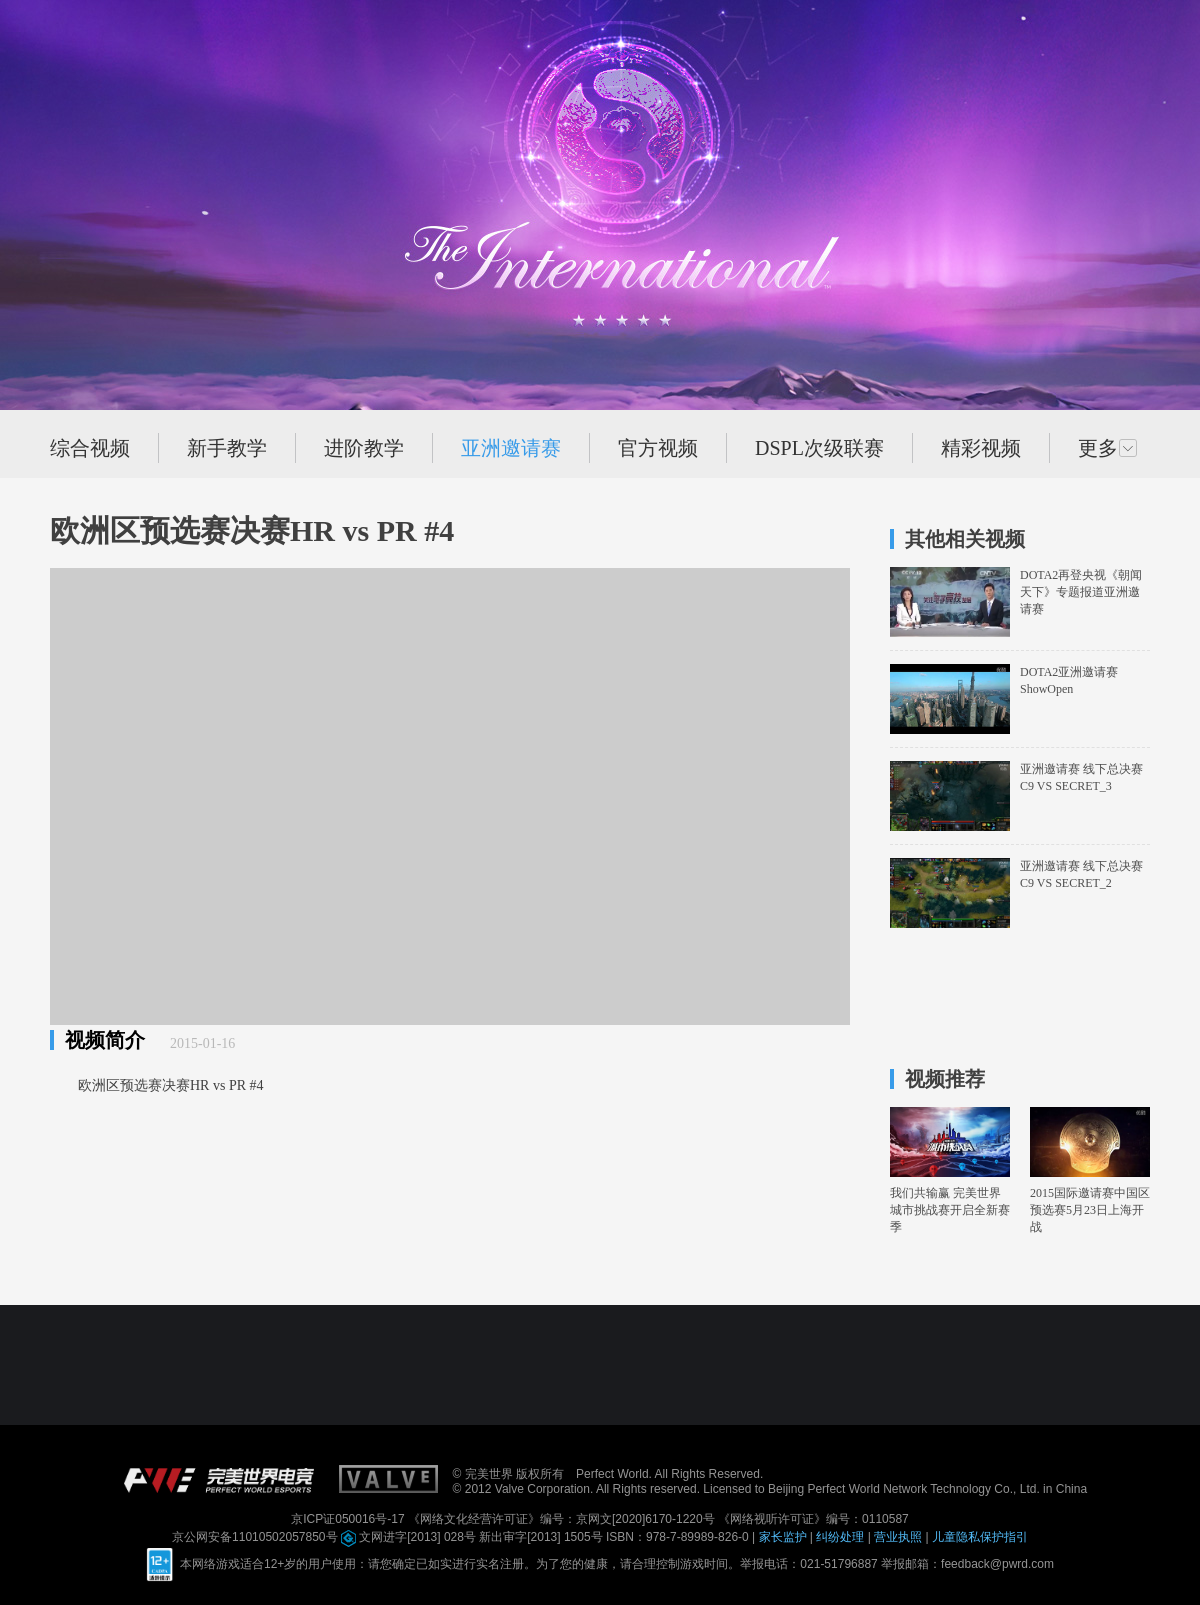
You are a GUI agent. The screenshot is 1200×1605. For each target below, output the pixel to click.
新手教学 (227, 448)
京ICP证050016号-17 (349, 1519)
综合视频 (90, 448)
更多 (1108, 448)
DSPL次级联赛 (819, 448)
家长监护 (784, 1537)
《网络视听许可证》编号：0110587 (813, 1519)
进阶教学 (364, 448)
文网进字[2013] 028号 (410, 1537)
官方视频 (658, 448)
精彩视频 (981, 448)
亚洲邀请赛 (511, 448)
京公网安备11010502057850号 (256, 1537)
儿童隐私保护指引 (980, 1537)
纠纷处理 (841, 1537)
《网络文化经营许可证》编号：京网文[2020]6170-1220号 (563, 1519)
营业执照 (899, 1537)
